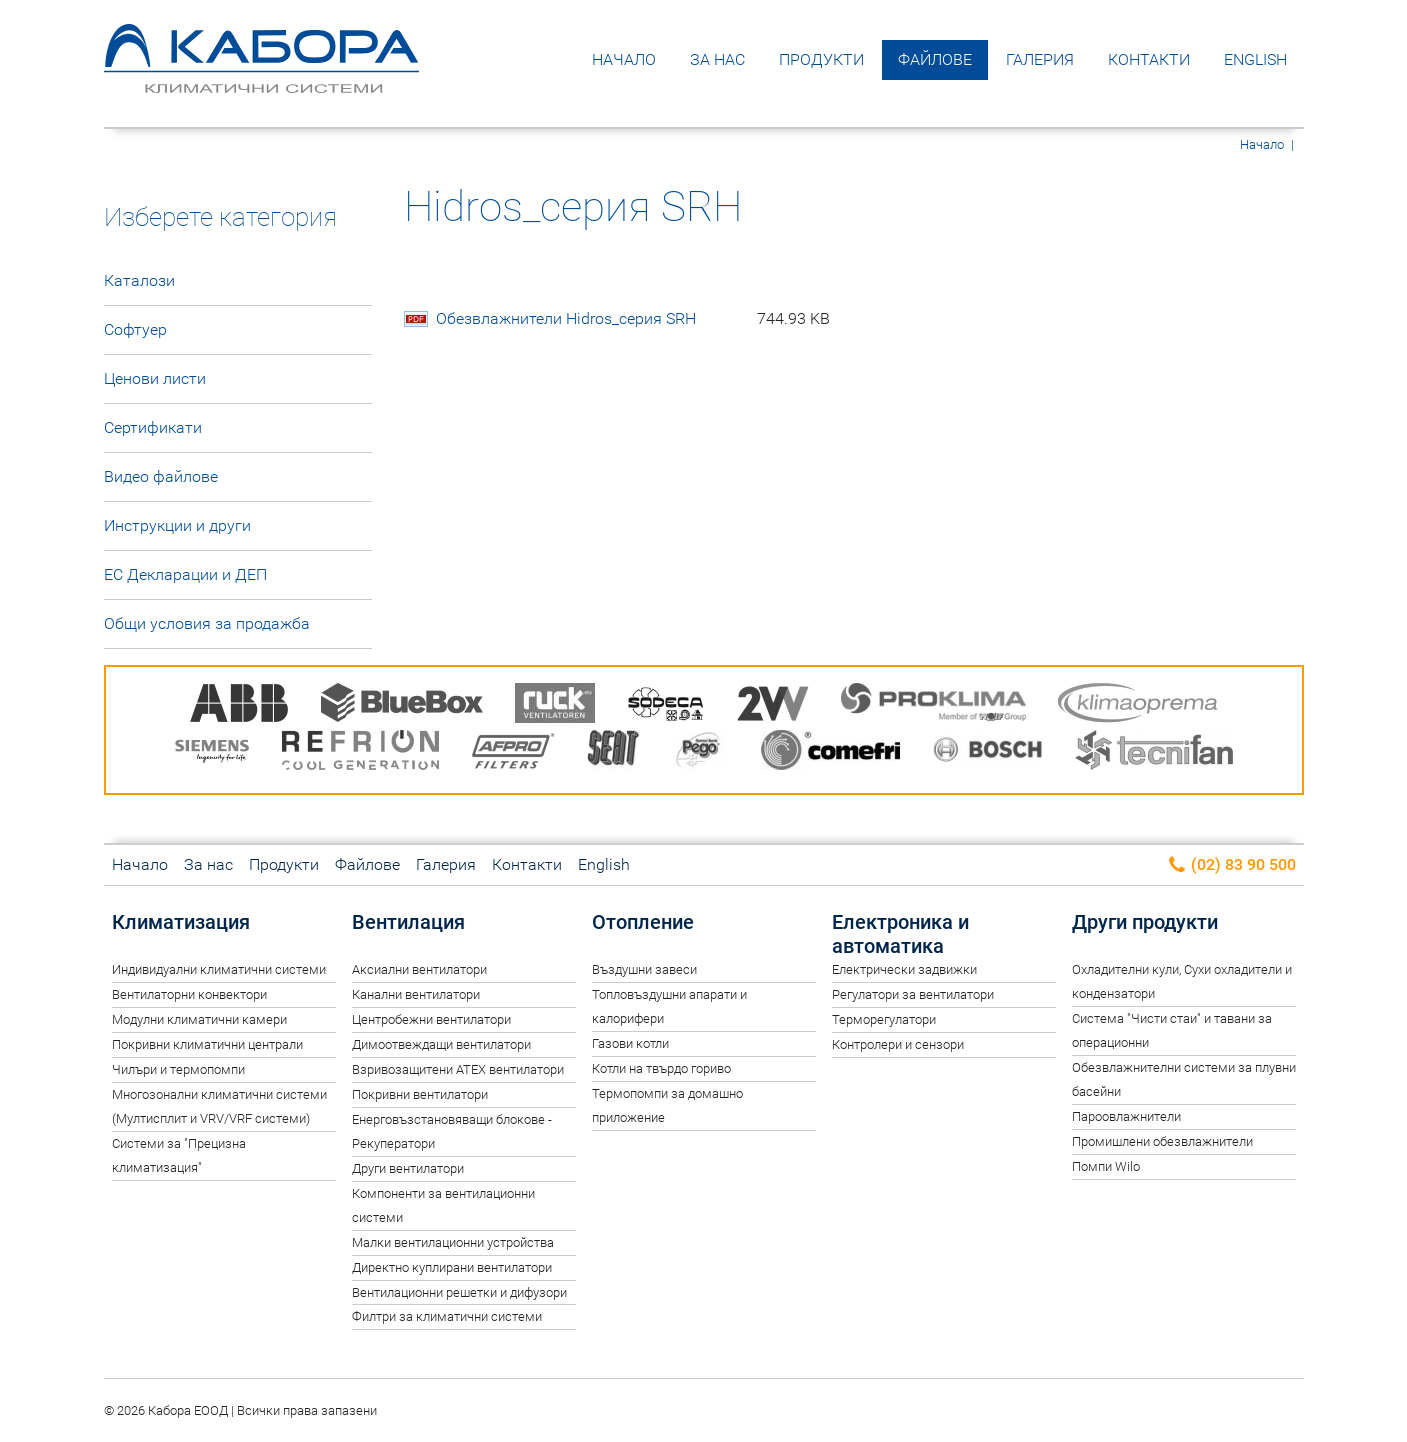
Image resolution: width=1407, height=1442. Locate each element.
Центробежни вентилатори (431, 1019)
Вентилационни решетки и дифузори (459, 1292)
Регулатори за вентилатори (913, 994)
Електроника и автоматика (900, 934)
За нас (717, 59)
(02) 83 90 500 (1231, 865)
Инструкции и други (177, 525)
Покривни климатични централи (207, 1044)
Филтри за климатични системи (447, 1316)
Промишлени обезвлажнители (1162, 1141)
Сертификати (153, 427)
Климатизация (181, 922)
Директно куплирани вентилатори (452, 1267)
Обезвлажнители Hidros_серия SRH (633, 319)
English (1255, 59)
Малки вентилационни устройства (453, 1242)
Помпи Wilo (1106, 1166)
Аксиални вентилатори (419, 969)
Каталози (139, 280)
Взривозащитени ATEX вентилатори (458, 1069)
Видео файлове (161, 476)
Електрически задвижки (904, 969)
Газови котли (630, 1043)
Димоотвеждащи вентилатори (441, 1044)
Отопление (643, 922)
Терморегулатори (884, 1019)
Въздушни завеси (644, 969)
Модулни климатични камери (199, 1019)
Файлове (935, 59)
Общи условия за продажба (207, 623)
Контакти (1149, 59)
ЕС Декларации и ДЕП (185, 574)
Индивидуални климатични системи (219, 969)
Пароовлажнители (1126, 1116)
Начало (624, 59)
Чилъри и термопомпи (178, 1069)
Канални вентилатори (416, 994)
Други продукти (1145, 922)
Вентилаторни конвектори (189, 994)
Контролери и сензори (898, 1044)
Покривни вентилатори (420, 1094)
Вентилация (408, 922)
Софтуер (135, 329)
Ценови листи (155, 378)
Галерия (1040, 59)
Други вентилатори (408, 1168)
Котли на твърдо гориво (661, 1068)
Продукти (821, 59)
